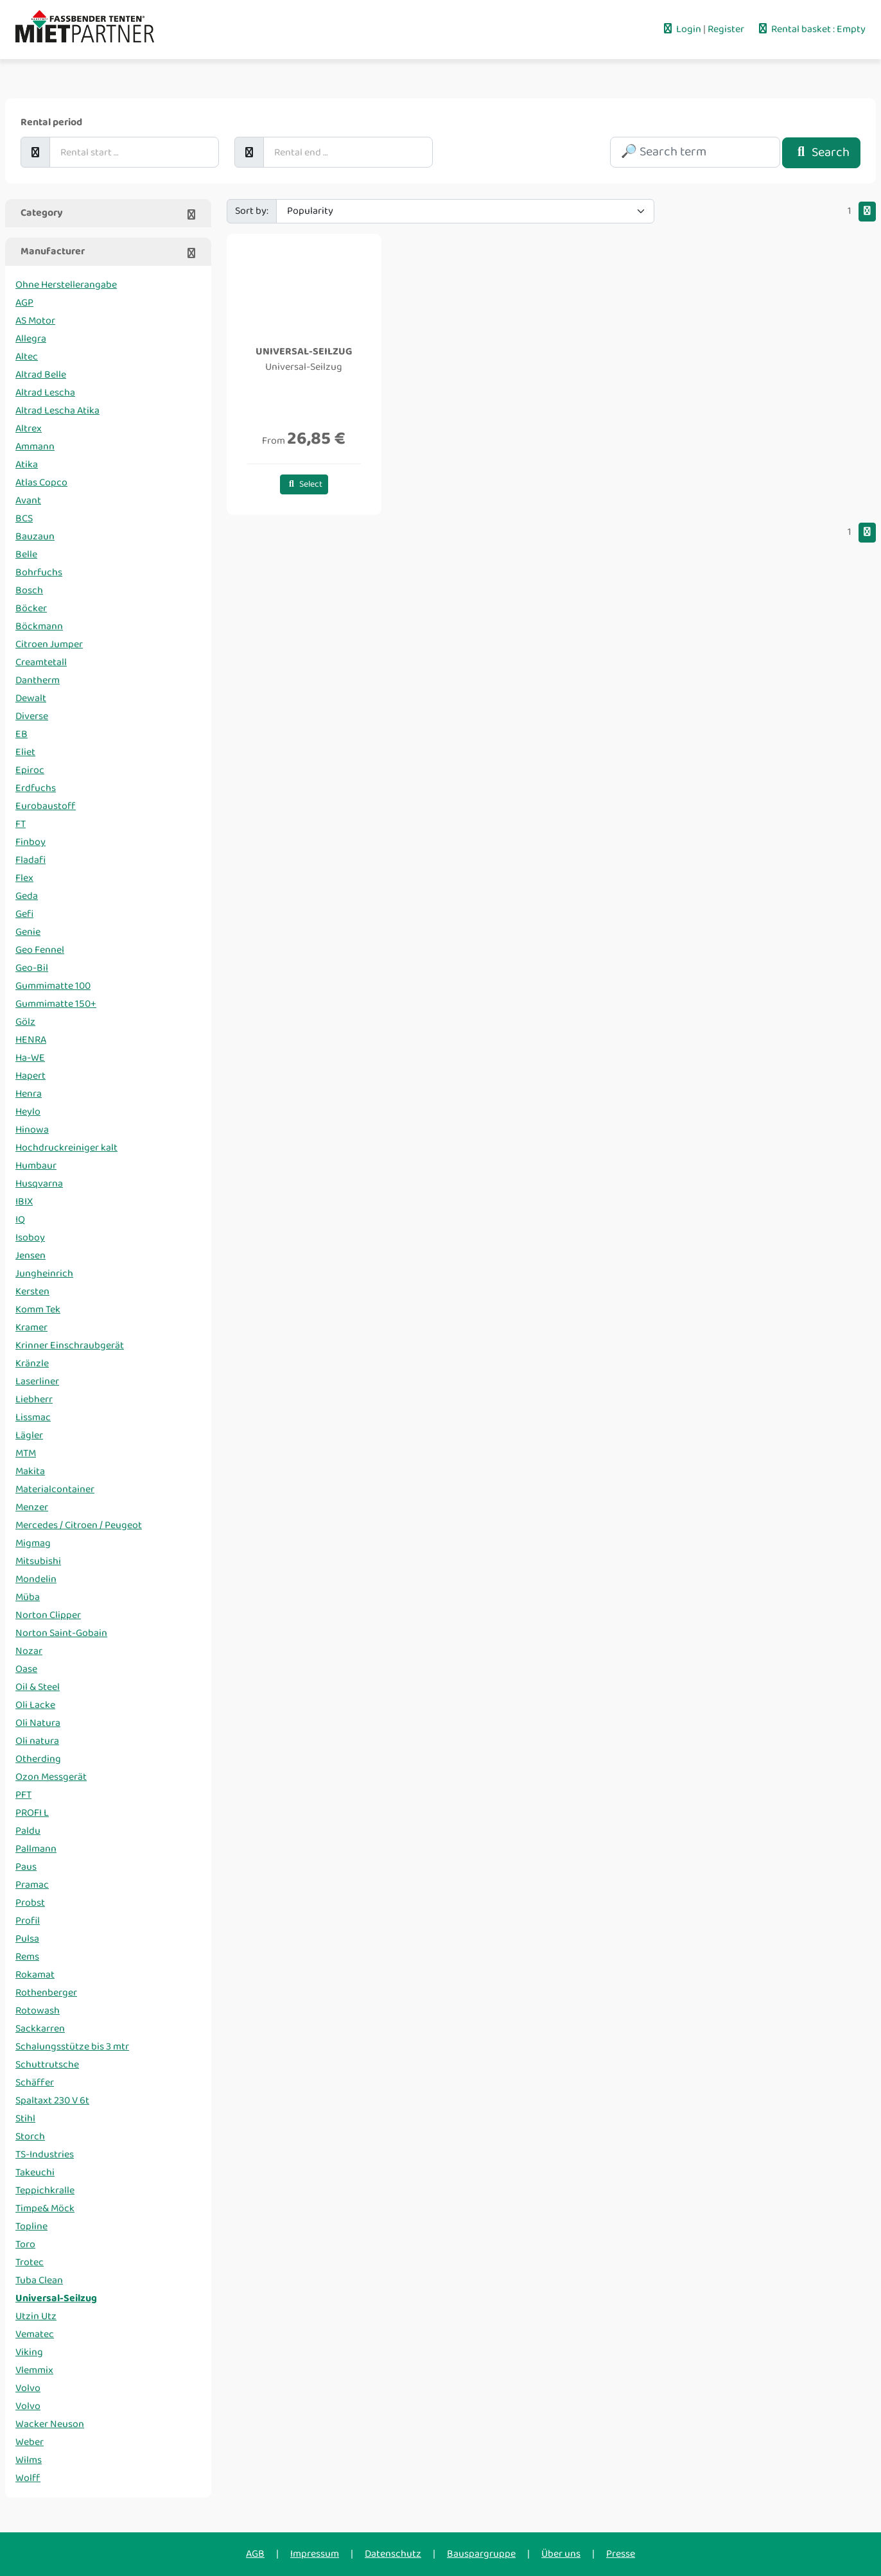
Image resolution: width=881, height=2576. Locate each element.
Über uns (560, 2554)
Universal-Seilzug (56, 2298)
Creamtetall (41, 662)
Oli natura (37, 1741)
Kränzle (32, 1363)
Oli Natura (37, 1723)
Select (304, 484)
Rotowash (37, 2010)
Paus (26, 1867)
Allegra (30, 338)
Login (682, 29)
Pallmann (36, 1849)
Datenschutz (393, 2554)
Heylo (27, 1111)
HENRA (30, 1040)
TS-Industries (44, 2154)
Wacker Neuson (49, 2424)
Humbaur (36, 1165)
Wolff (27, 2478)
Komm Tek (37, 1309)
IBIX (24, 1201)
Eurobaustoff (45, 806)
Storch (30, 2136)
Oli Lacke (35, 1705)
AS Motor (35, 320)
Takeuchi (35, 2172)
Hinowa (32, 1129)
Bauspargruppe (481, 2554)
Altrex (28, 428)
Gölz (25, 1022)
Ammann (35, 446)
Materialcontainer (54, 1489)
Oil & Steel (37, 1687)
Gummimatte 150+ (55, 1004)
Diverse (31, 716)
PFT (23, 1795)
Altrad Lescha (45, 392)
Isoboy (30, 1237)
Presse (620, 2554)
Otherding (38, 1759)
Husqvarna (39, 1183)
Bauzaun (35, 536)
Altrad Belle (40, 374)
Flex (24, 878)
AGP (24, 302)
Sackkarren (40, 2028)
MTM (25, 1453)
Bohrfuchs (38, 572)
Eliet (25, 752)
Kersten (32, 1291)
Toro (25, 2244)
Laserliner (37, 1381)
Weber (29, 2442)
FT (20, 824)
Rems (27, 1956)
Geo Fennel (39, 950)
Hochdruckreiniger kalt (66, 1147)
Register (727, 29)
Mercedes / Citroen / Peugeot (78, 1525)
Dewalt (30, 698)
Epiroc (29, 770)
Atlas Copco (41, 482)
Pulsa (27, 1938)
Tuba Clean (39, 2280)
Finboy (30, 842)
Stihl (25, 2118)
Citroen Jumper (49, 644)
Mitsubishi (38, 1561)
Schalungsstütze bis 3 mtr (72, 2046)
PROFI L (32, 1813)
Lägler (29, 1435)
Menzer (31, 1507)
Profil (27, 1920)
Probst (30, 1902)
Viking (29, 2352)
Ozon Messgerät (51, 1777)
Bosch (29, 590)
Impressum (314, 2554)
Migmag (33, 1543)
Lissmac (33, 1417)
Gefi (24, 914)
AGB (255, 2554)
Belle (26, 554)
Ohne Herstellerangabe (66, 284)
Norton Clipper (48, 1615)
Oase (26, 1669)
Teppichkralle (44, 2190)
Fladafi (30, 860)
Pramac (32, 1884)
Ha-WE (30, 1058)
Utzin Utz (36, 2316)
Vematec (34, 2334)
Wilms (28, 2460)
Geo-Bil (31, 968)
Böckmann (39, 626)
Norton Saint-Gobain (61, 1633)
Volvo (27, 2388)
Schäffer (34, 2082)
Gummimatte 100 (53, 986)
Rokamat (35, 1974)
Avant (28, 500)
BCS (24, 518)
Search (821, 152)
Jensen (30, 1255)
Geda (26, 896)
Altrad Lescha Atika (57, 410)
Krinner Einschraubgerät (69, 1345)
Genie (27, 932)
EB (21, 734)
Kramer (31, 1327)
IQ (20, 1219)
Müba (27, 1597)
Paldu (27, 1831)
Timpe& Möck (44, 2208)
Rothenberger (46, 1992)
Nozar (28, 1651)
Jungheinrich (44, 1273)
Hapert (30, 1075)
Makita (30, 1471)
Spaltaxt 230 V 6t (52, 2100)
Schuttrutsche (47, 2064)
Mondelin (36, 1579)
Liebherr (34, 1399)
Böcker (31, 608)
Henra (28, 1093)
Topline (31, 2226)
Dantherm (37, 680)
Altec (26, 356)
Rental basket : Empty (811, 29)
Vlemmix (34, 2370)
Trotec (29, 2262)
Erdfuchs (35, 788)
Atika (26, 464)
